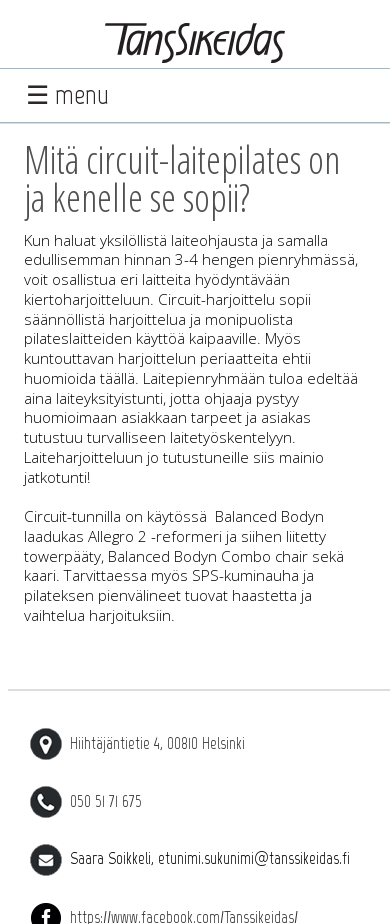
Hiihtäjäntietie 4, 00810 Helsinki (137, 743)
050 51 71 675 (86, 801)
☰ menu (67, 95)
